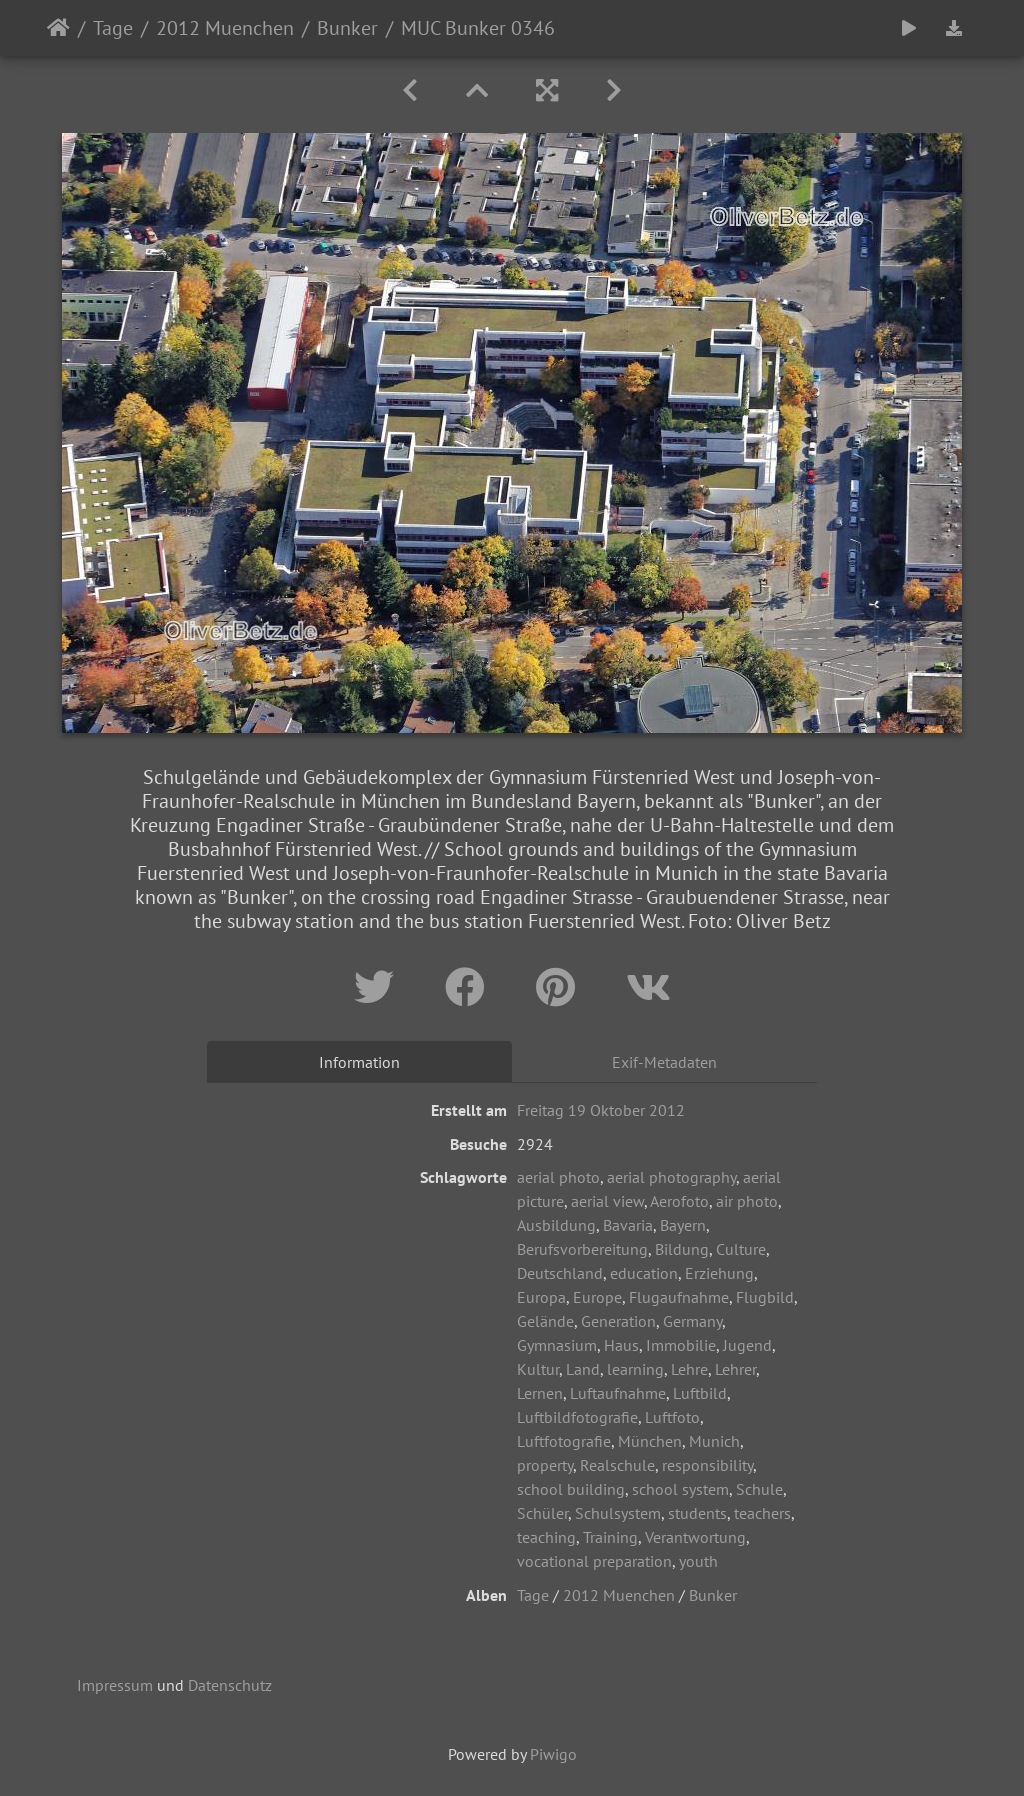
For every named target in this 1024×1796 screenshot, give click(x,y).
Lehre (689, 1369)
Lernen (540, 1393)
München (650, 1441)
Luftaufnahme (618, 1393)
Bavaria (628, 1225)
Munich (714, 1441)
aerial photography (671, 1177)
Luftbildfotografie (577, 1417)
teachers (762, 1513)
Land (583, 1369)
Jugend (747, 1345)
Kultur (538, 1369)
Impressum (115, 1685)
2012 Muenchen (225, 28)
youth (698, 1561)
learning (635, 1369)
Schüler (542, 1513)
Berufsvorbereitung (582, 1249)
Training (610, 1537)
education (644, 1273)
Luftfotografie (564, 1441)
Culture (741, 1249)
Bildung (682, 1249)
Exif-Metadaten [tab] (664, 1062)
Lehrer (735, 1369)
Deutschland (560, 1273)
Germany (692, 1321)
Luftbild (700, 1393)
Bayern (683, 1225)
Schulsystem (618, 1513)
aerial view (607, 1201)
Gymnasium (557, 1345)
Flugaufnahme (679, 1297)
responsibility (707, 1465)
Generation (618, 1321)
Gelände (545, 1321)
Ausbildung (556, 1225)
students (697, 1513)
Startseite (58, 28)
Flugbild (765, 1297)
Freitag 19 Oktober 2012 (601, 1110)
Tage (113, 28)
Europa (541, 1297)
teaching (546, 1537)
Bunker (347, 28)
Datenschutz (230, 1685)
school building (571, 1489)
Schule (759, 1489)
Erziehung (719, 1273)
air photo (747, 1201)
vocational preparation (594, 1561)
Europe (597, 1297)
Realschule (617, 1465)
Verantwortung (695, 1537)
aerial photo (558, 1177)
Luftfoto (672, 1417)
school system (680, 1489)
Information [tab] (359, 1062)
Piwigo (553, 1754)
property (545, 1465)
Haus (621, 1345)
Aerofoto (679, 1201)
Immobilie (681, 1345)
